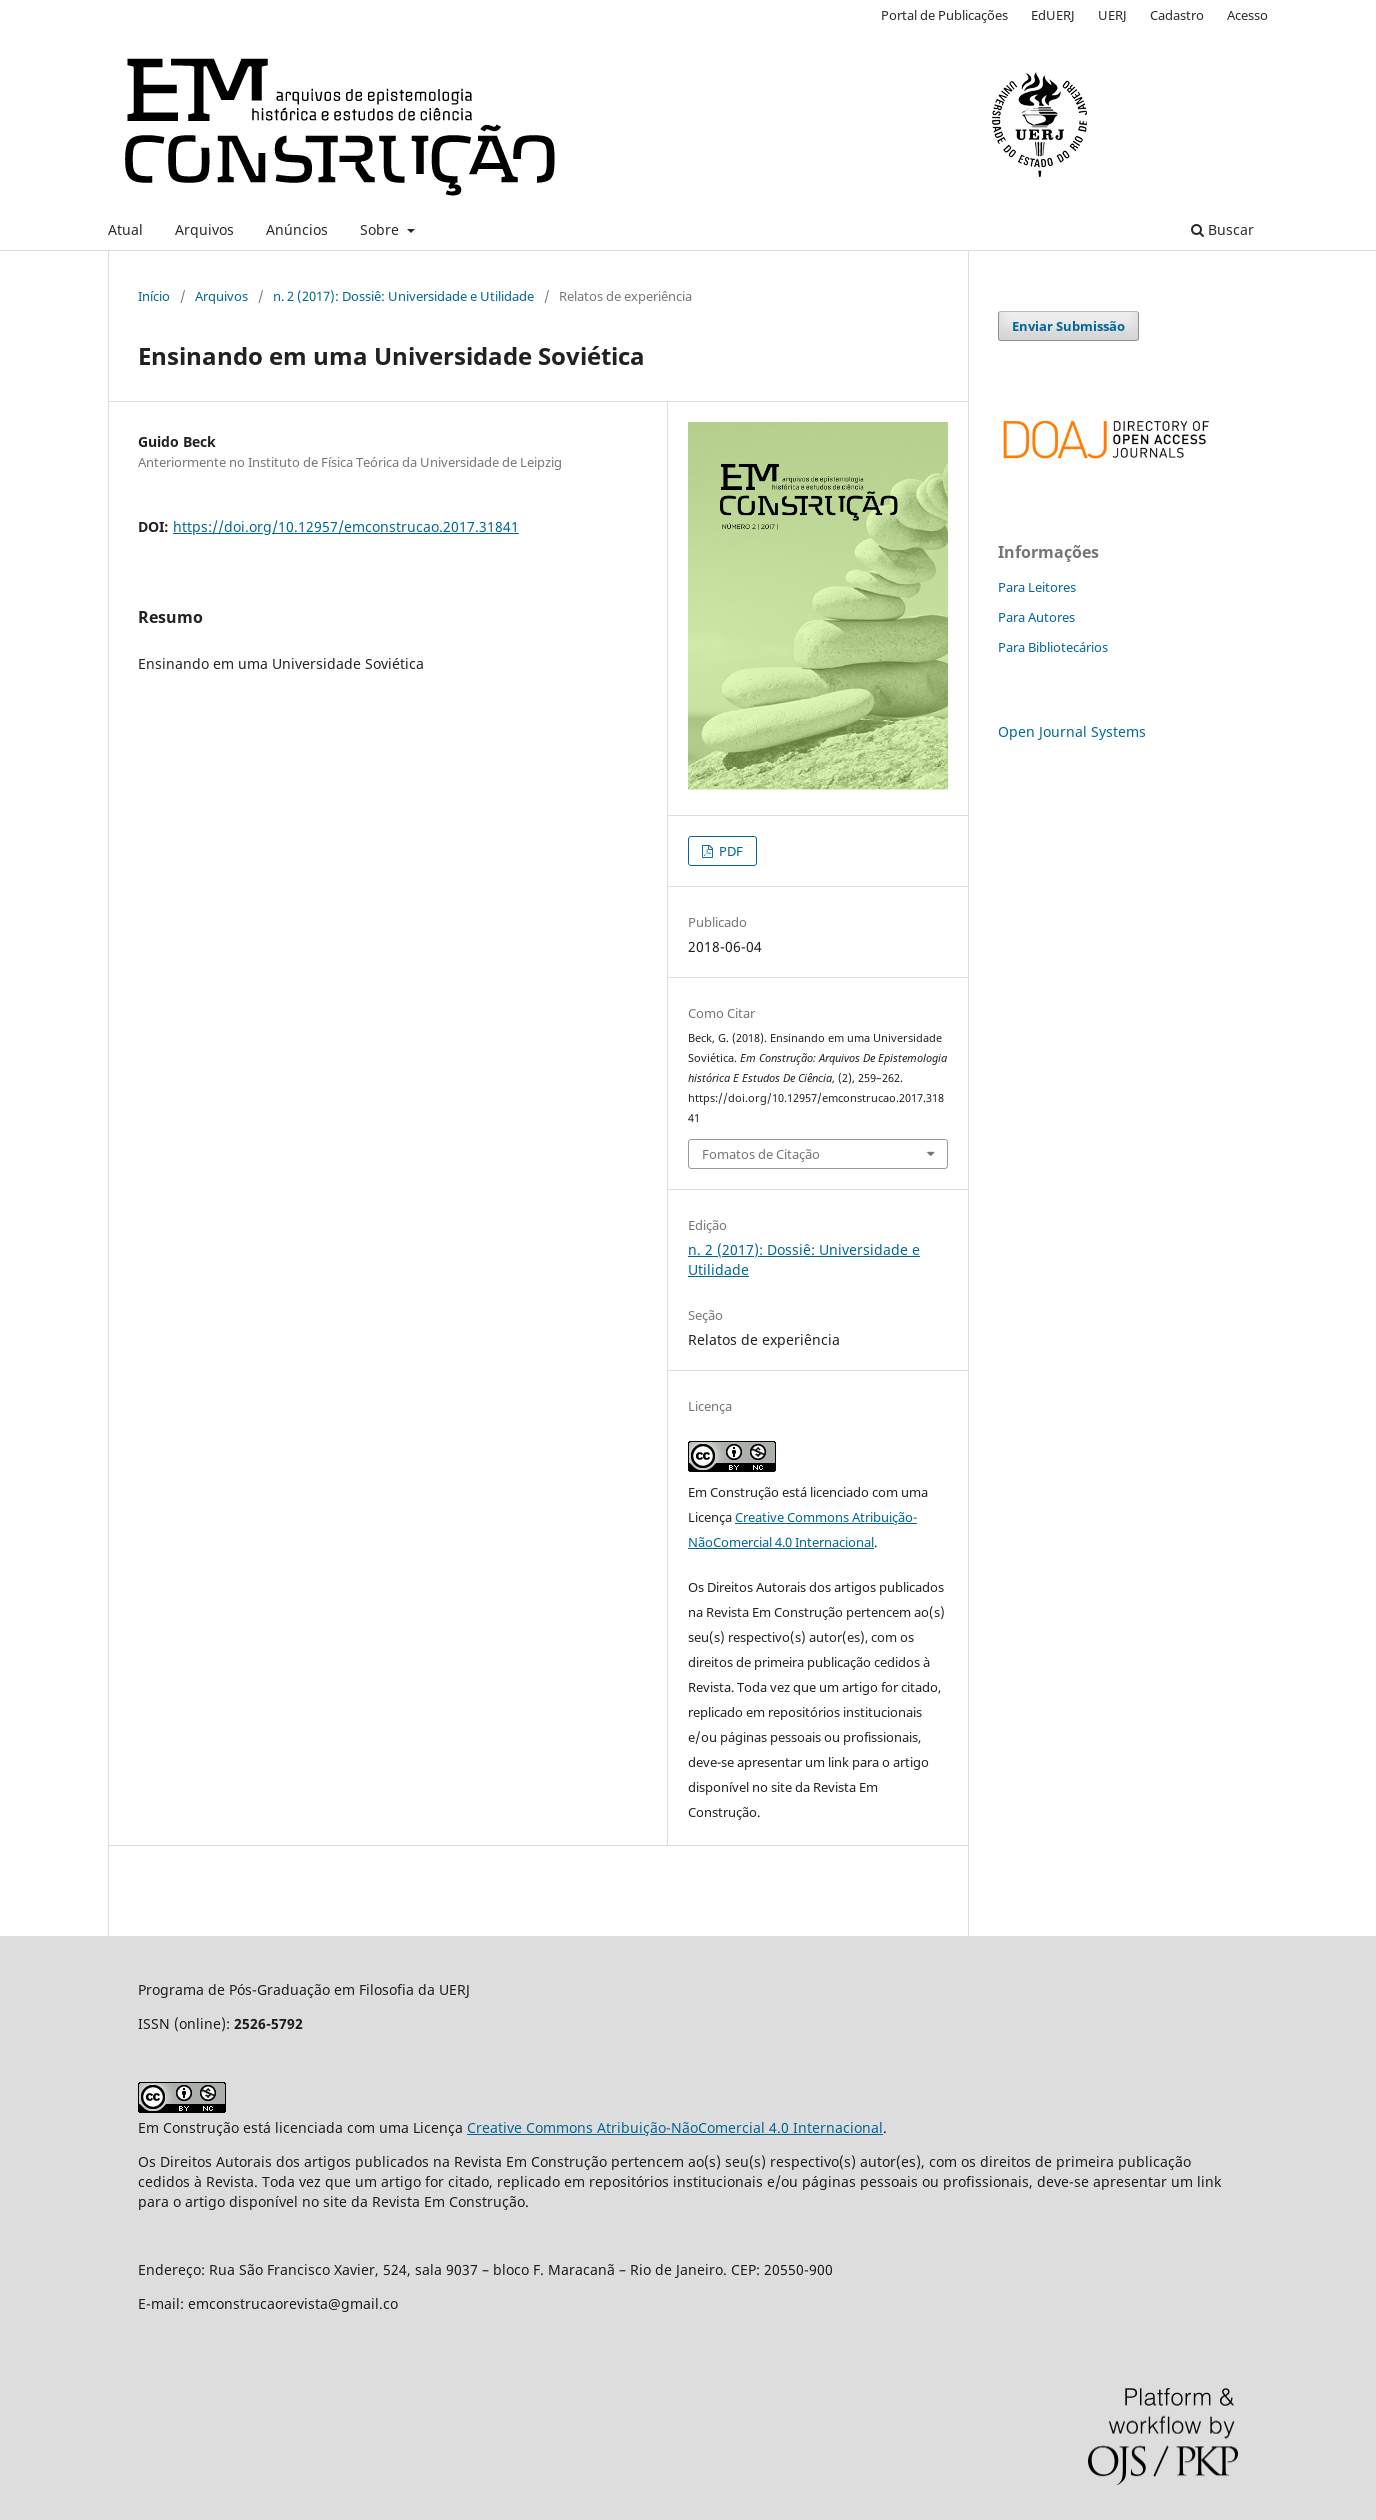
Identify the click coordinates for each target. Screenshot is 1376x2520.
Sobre (381, 229)
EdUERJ (1053, 15)
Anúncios (297, 229)
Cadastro (1177, 15)
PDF (729, 851)
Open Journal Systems (1072, 731)
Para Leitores (1037, 587)
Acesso (1247, 15)
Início (154, 296)
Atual (125, 229)
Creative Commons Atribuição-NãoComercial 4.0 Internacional (675, 2127)
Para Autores (1036, 617)
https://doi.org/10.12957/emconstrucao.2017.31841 (346, 526)
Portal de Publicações (944, 15)
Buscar (1222, 229)
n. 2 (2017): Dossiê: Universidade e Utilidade (403, 296)
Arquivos (204, 229)
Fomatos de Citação (761, 1154)
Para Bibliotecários (1053, 647)
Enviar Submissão (1068, 326)
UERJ (1112, 15)
